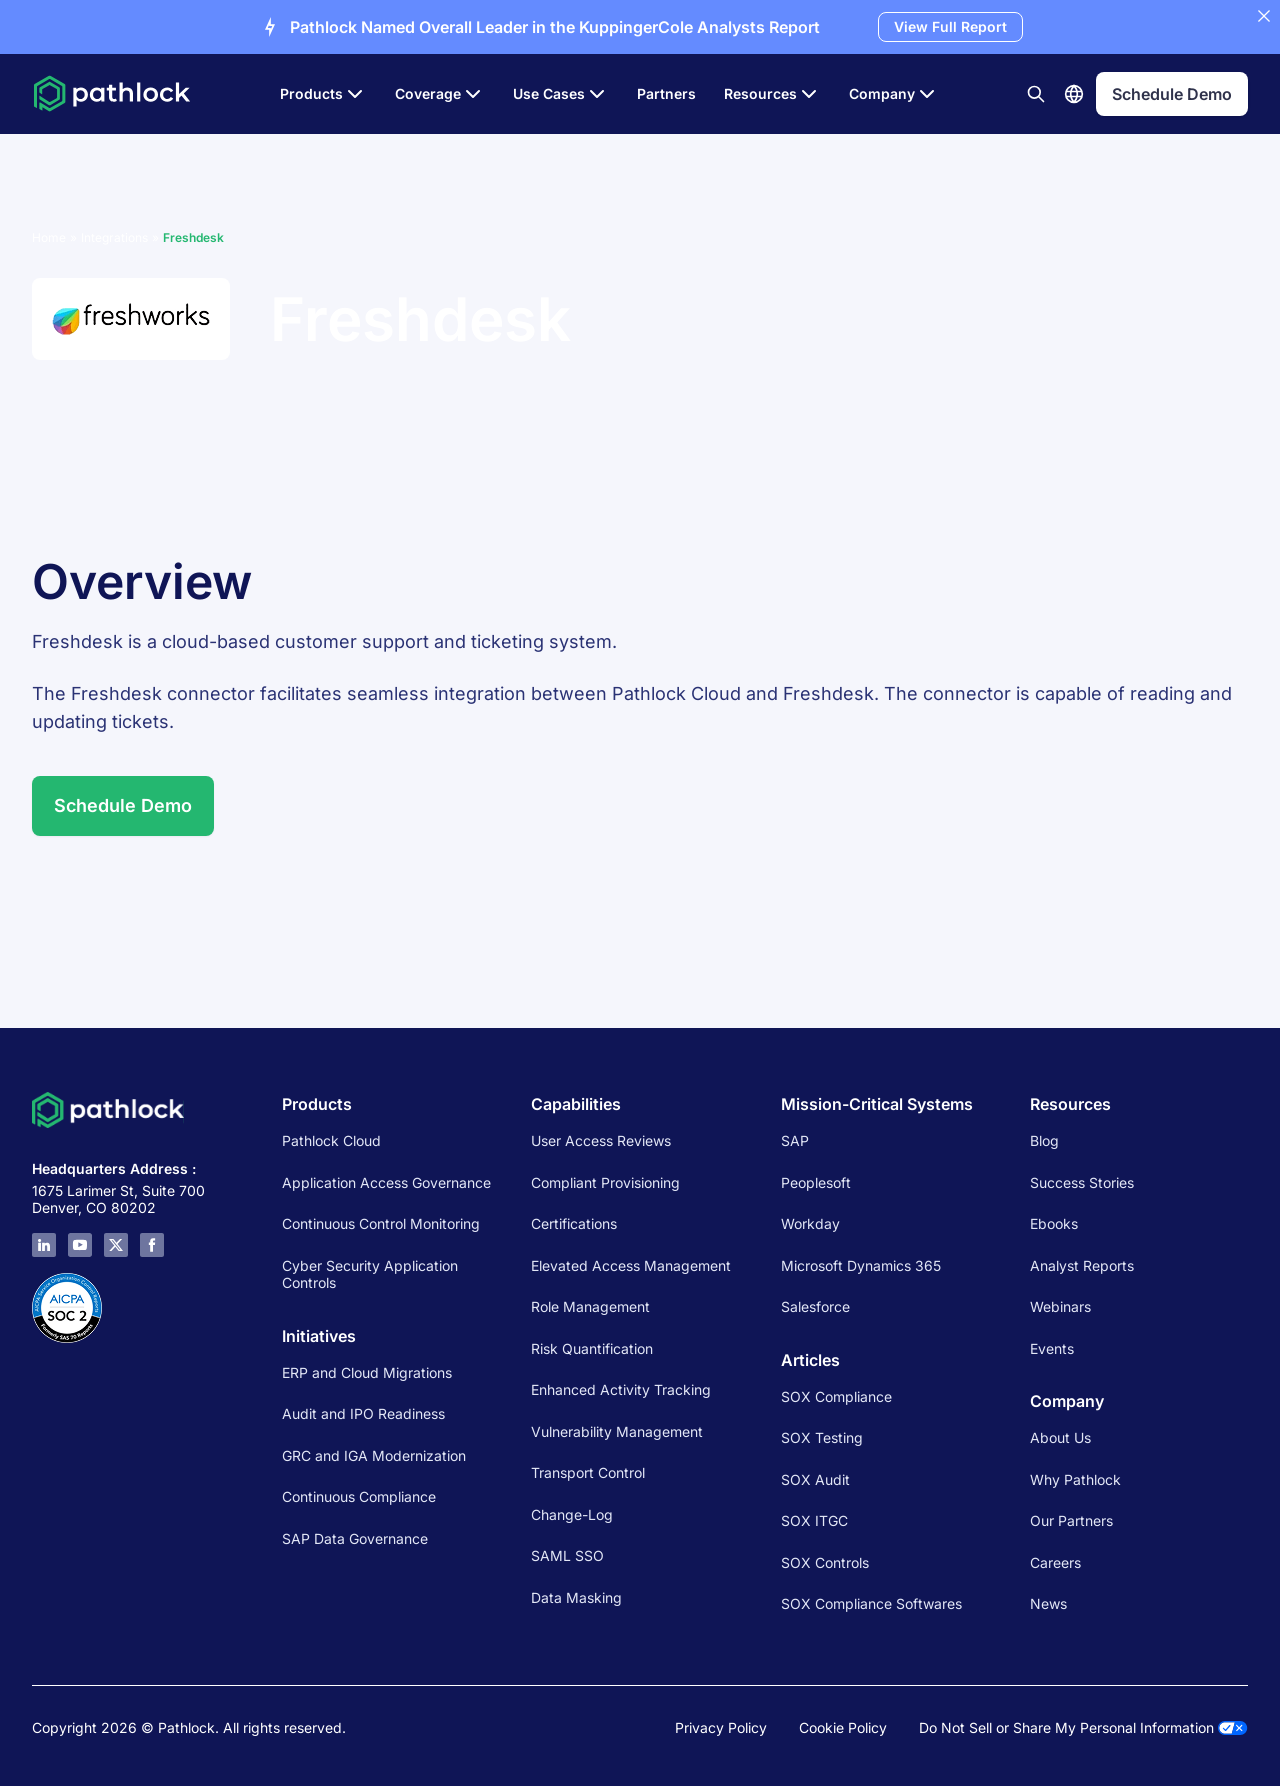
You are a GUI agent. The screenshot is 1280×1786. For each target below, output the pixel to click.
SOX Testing (822, 1437)
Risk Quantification (592, 1348)
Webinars (1060, 1306)
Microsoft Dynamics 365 (861, 1265)
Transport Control (588, 1472)
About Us (1060, 1437)
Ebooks (1054, 1223)
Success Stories (1082, 1182)
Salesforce (815, 1306)
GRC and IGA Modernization (374, 1455)
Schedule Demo (123, 805)
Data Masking (576, 1597)
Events (1052, 1348)
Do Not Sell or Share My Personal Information (1083, 1727)
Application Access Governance (386, 1182)
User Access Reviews (601, 1140)
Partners (666, 93)
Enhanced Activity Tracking (621, 1389)
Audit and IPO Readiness (363, 1413)
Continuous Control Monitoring (381, 1223)
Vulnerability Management (617, 1431)
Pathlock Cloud (331, 1140)
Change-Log (572, 1514)
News (1048, 1603)
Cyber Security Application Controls (370, 1274)
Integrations (114, 237)
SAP (795, 1140)
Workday (810, 1223)
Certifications (574, 1223)
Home (49, 237)
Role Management (590, 1306)
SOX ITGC (814, 1520)
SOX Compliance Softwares (871, 1603)
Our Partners (1071, 1520)
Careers (1055, 1562)
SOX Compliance (836, 1396)
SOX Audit (815, 1479)
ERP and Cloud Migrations (369, 1372)
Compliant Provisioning (605, 1182)
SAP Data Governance (355, 1538)
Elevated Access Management (631, 1265)
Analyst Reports (1082, 1265)
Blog (1044, 1140)
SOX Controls (825, 1562)
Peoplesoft (816, 1182)
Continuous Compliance (359, 1496)
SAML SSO (567, 1555)
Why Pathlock (1075, 1479)
